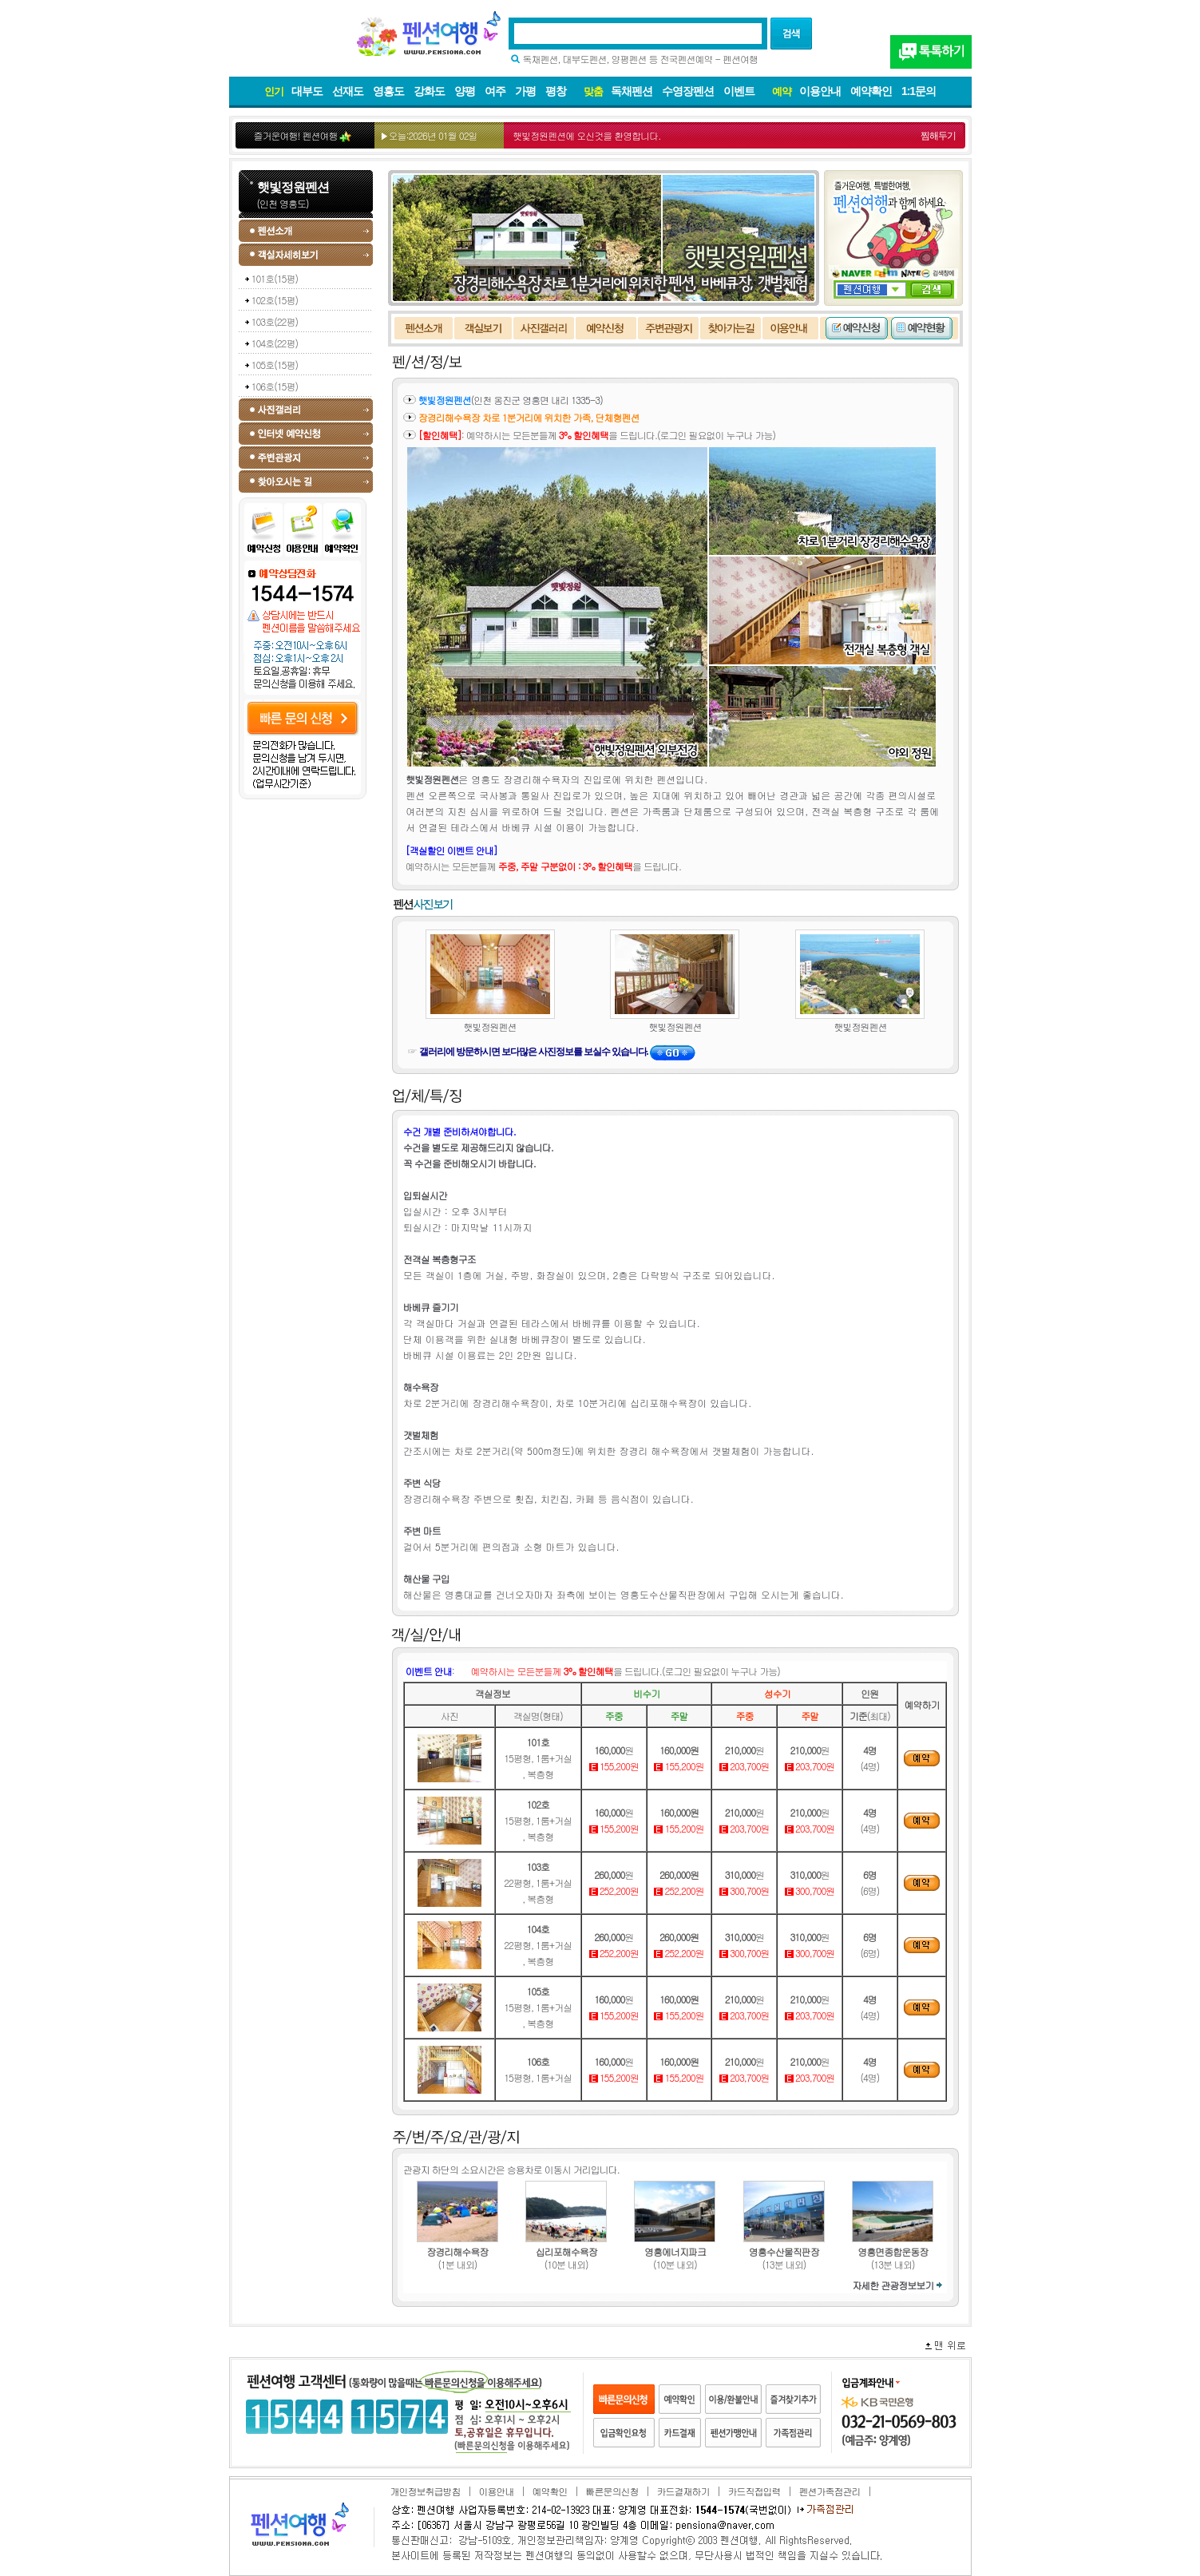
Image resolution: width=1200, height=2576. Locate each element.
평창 (555, 91)
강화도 (429, 91)
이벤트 (738, 91)
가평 (525, 91)
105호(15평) (274, 364)
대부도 (307, 91)
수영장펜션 (688, 91)
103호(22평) (274, 321)
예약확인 (871, 91)
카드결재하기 (682, 2491)
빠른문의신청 (611, 2491)
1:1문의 (918, 91)
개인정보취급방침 (425, 2491)
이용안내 (820, 91)
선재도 (347, 91)
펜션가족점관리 (829, 2491)
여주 (495, 91)
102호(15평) (274, 300)
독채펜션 (631, 91)
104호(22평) (274, 343)
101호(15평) (274, 278)
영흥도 (388, 91)
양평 (464, 91)
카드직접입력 (753, 2491)
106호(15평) (274, 386)
